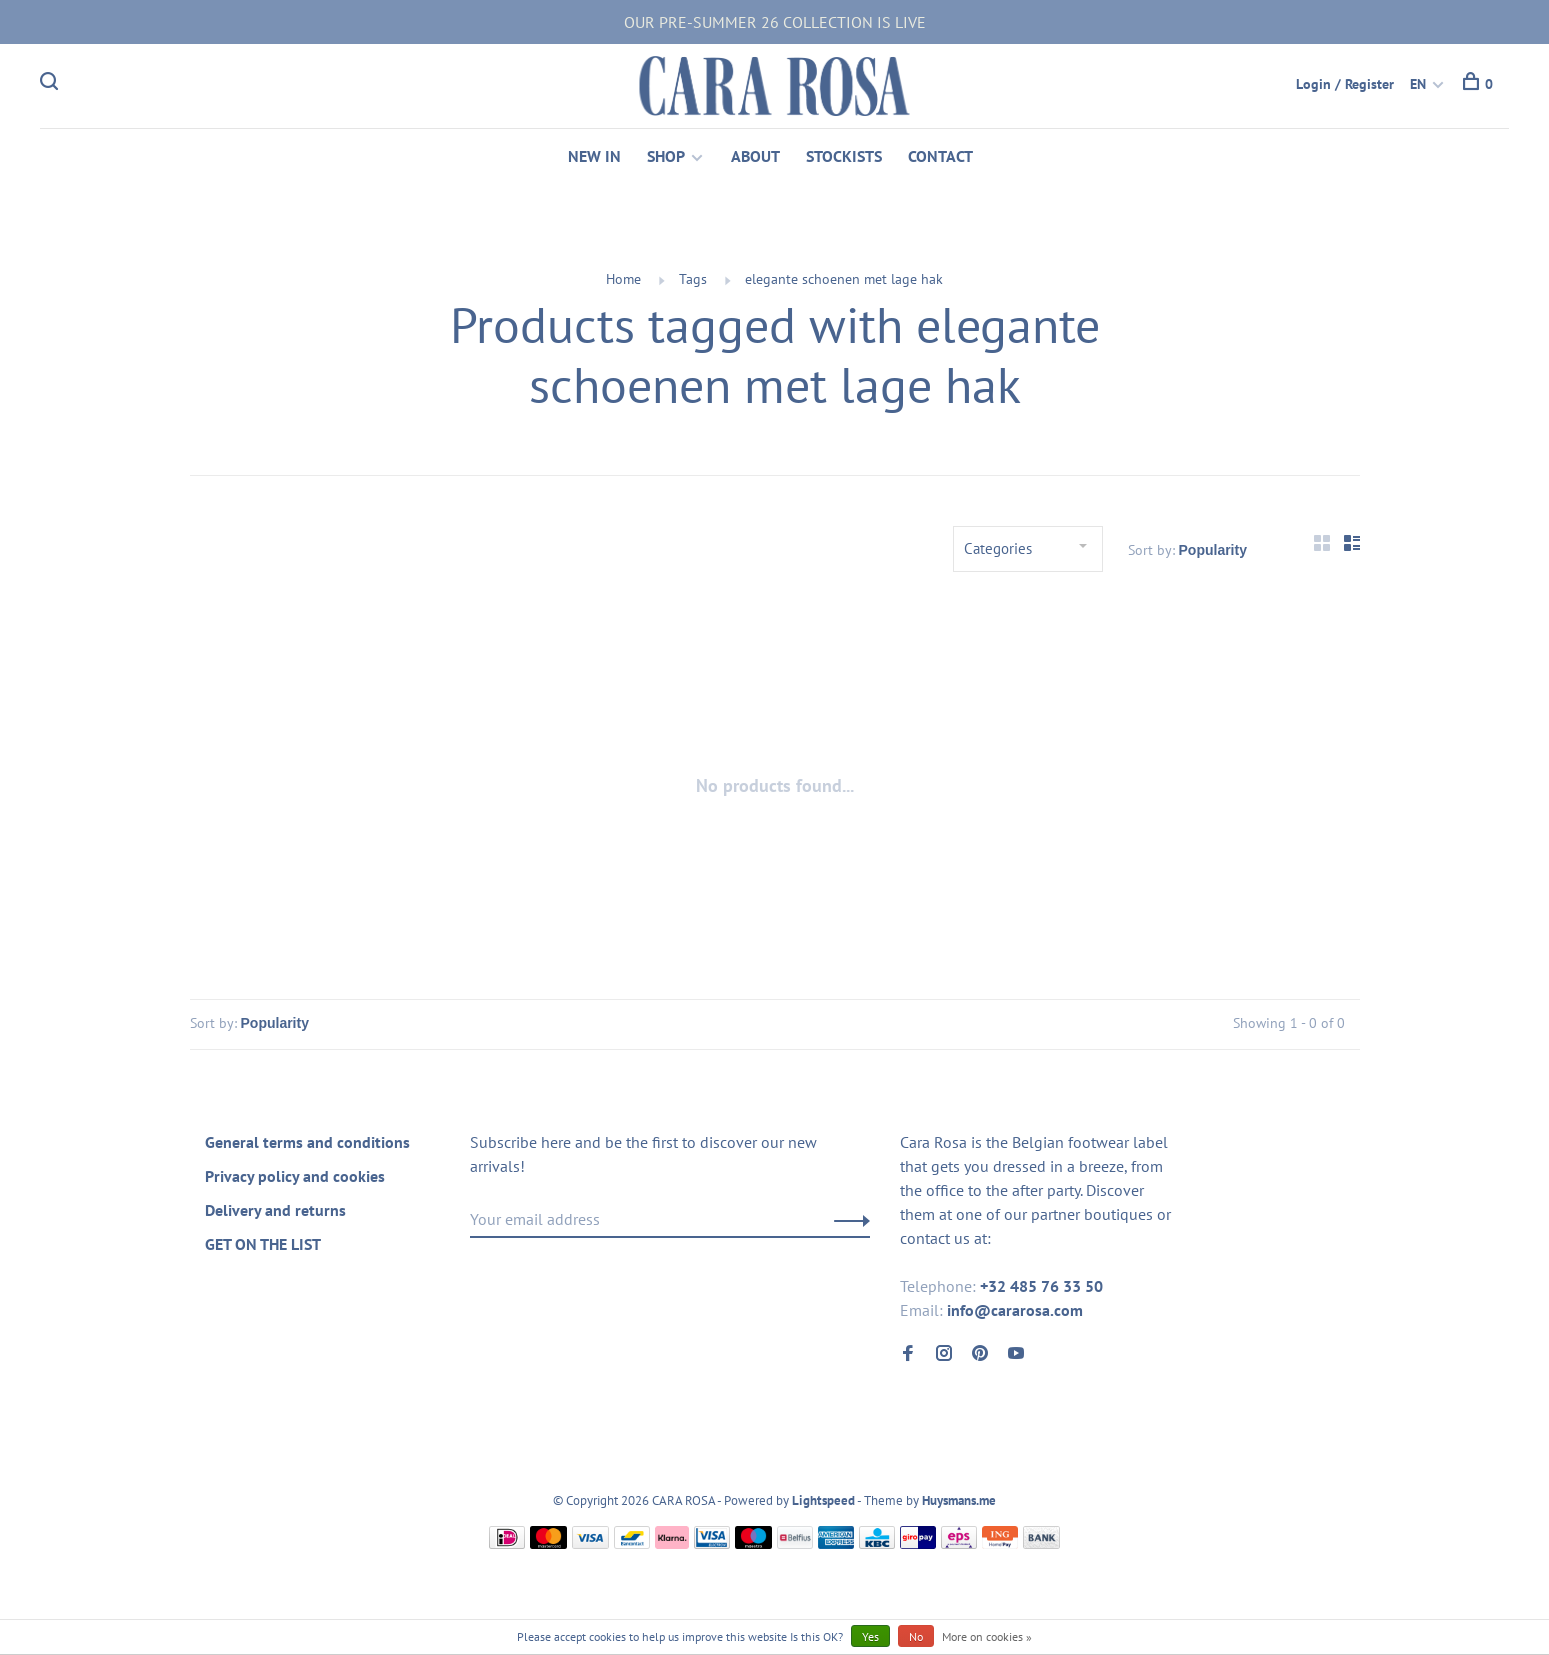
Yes (870, 1636)
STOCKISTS (844, 156)
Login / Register (1345, 84)
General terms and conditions (307, 1142)
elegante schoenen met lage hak (844, 279)
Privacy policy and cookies (295, 1176)
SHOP (666, 156)
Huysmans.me (959, 1500)
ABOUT (755, 156)
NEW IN (594, 156)
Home (623, 279)
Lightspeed (823, 1500)
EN (1418, 84)
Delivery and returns (275, 1210)
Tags (693, 279)
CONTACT (940, 156)
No (916, 1636)
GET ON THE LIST (263, 1244)
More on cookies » (987, 1636)
